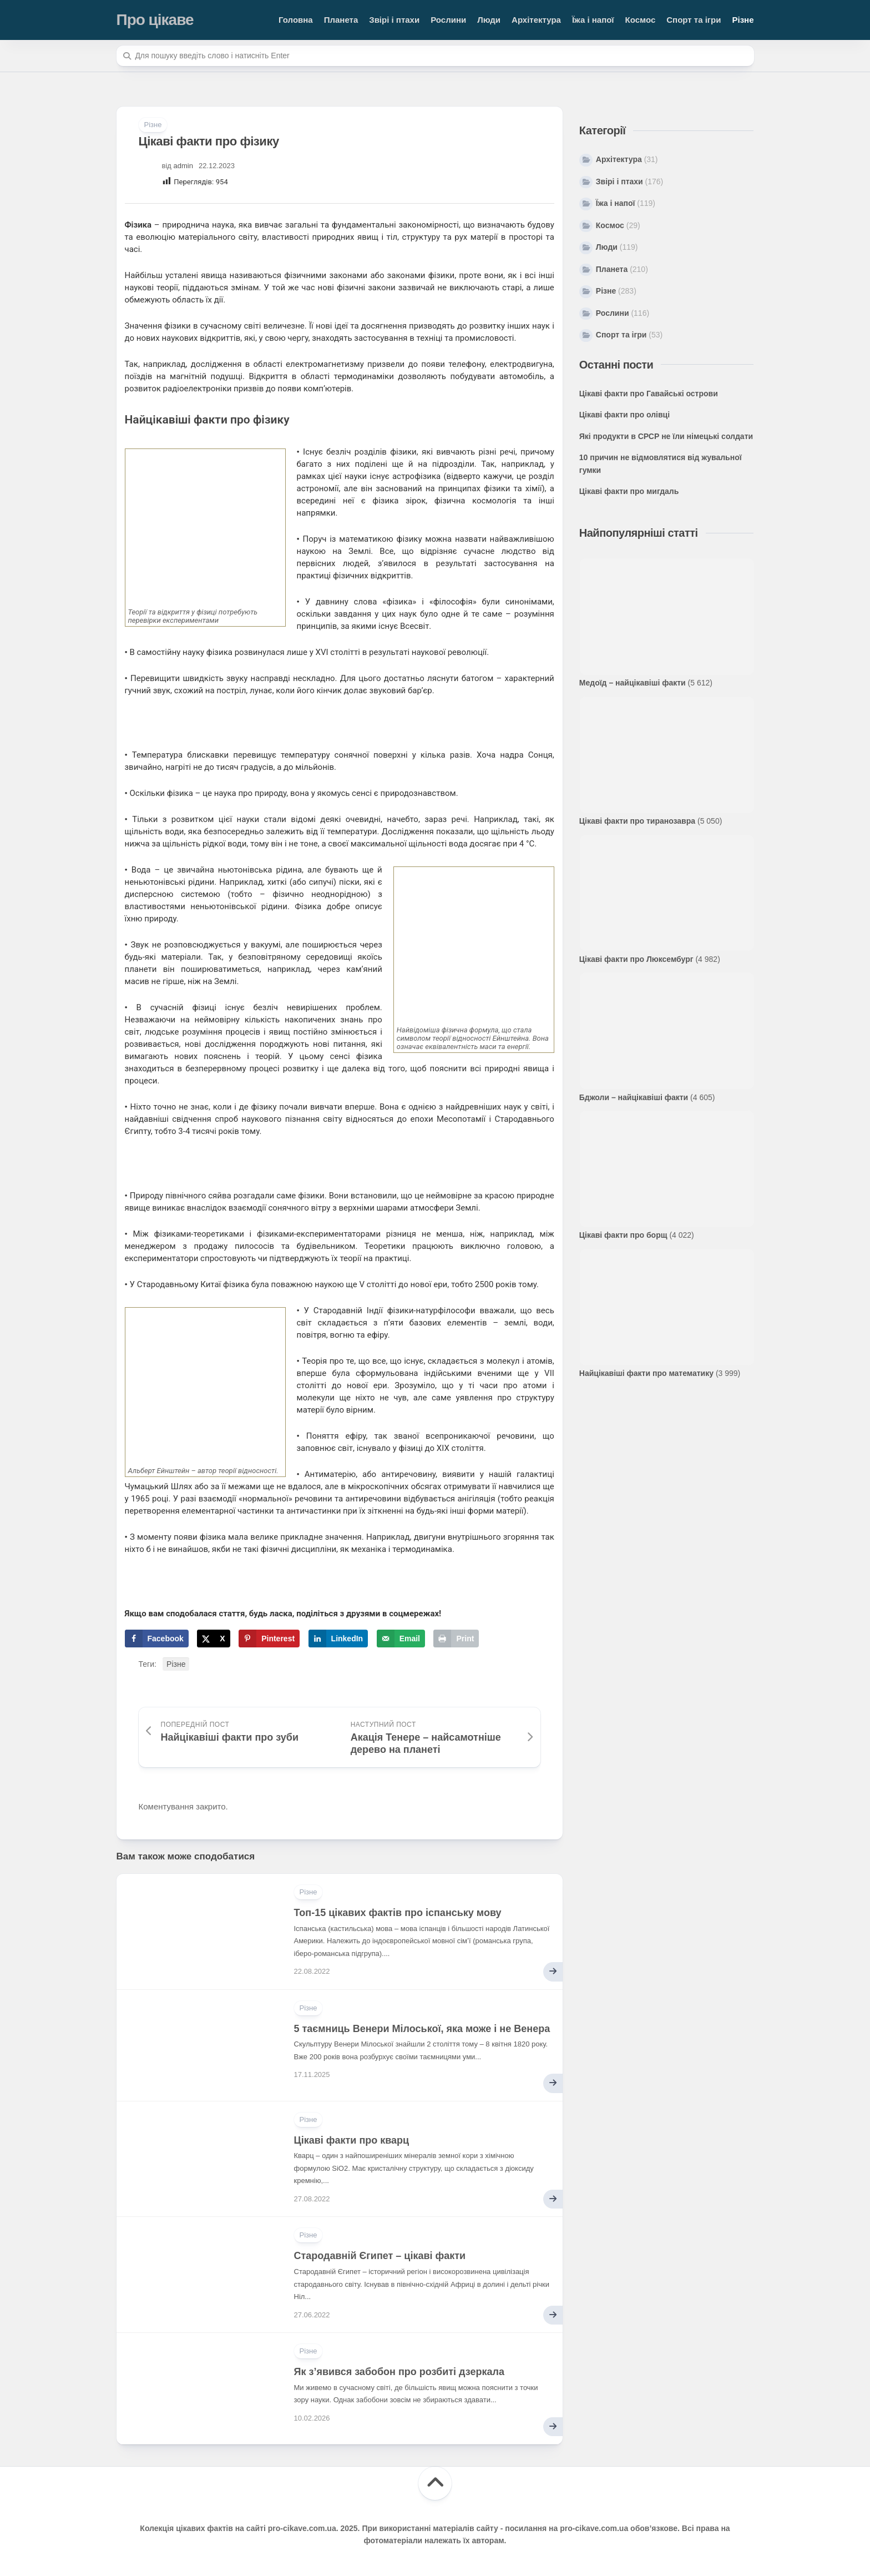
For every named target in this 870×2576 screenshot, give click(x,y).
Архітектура (536, 19)
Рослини (448, 19)
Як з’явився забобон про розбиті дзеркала (399, 2371)
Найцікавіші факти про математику (646, 1373)
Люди (488, 19)
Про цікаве (155, 19)
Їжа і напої (593, 19)
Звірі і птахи (394, 19)
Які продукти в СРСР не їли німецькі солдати (666, 436)
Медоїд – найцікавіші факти (632, 682)
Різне (742, 19)
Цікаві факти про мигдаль (629, 491)
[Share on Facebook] (157, 1638)
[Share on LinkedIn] (338, 1638)
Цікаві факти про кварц (351, 2140)
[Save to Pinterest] (269, 1638)
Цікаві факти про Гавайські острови (648, 393)
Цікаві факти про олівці (624, 414)
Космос (640, 19)
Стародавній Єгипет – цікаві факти (380, 2255)
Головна (296, 19)
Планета (341, 19)
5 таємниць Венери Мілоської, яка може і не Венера (422, 2028)
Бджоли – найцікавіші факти (633, 1097)
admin (183, 166)
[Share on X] (213, 1638)
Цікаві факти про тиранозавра (637, 820)
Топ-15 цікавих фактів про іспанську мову (398, 1912)
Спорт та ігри (693, 19)
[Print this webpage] (456, 1638)
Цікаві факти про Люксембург (636, 959)
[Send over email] (401, 1638)
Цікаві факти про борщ (623, 1235)
